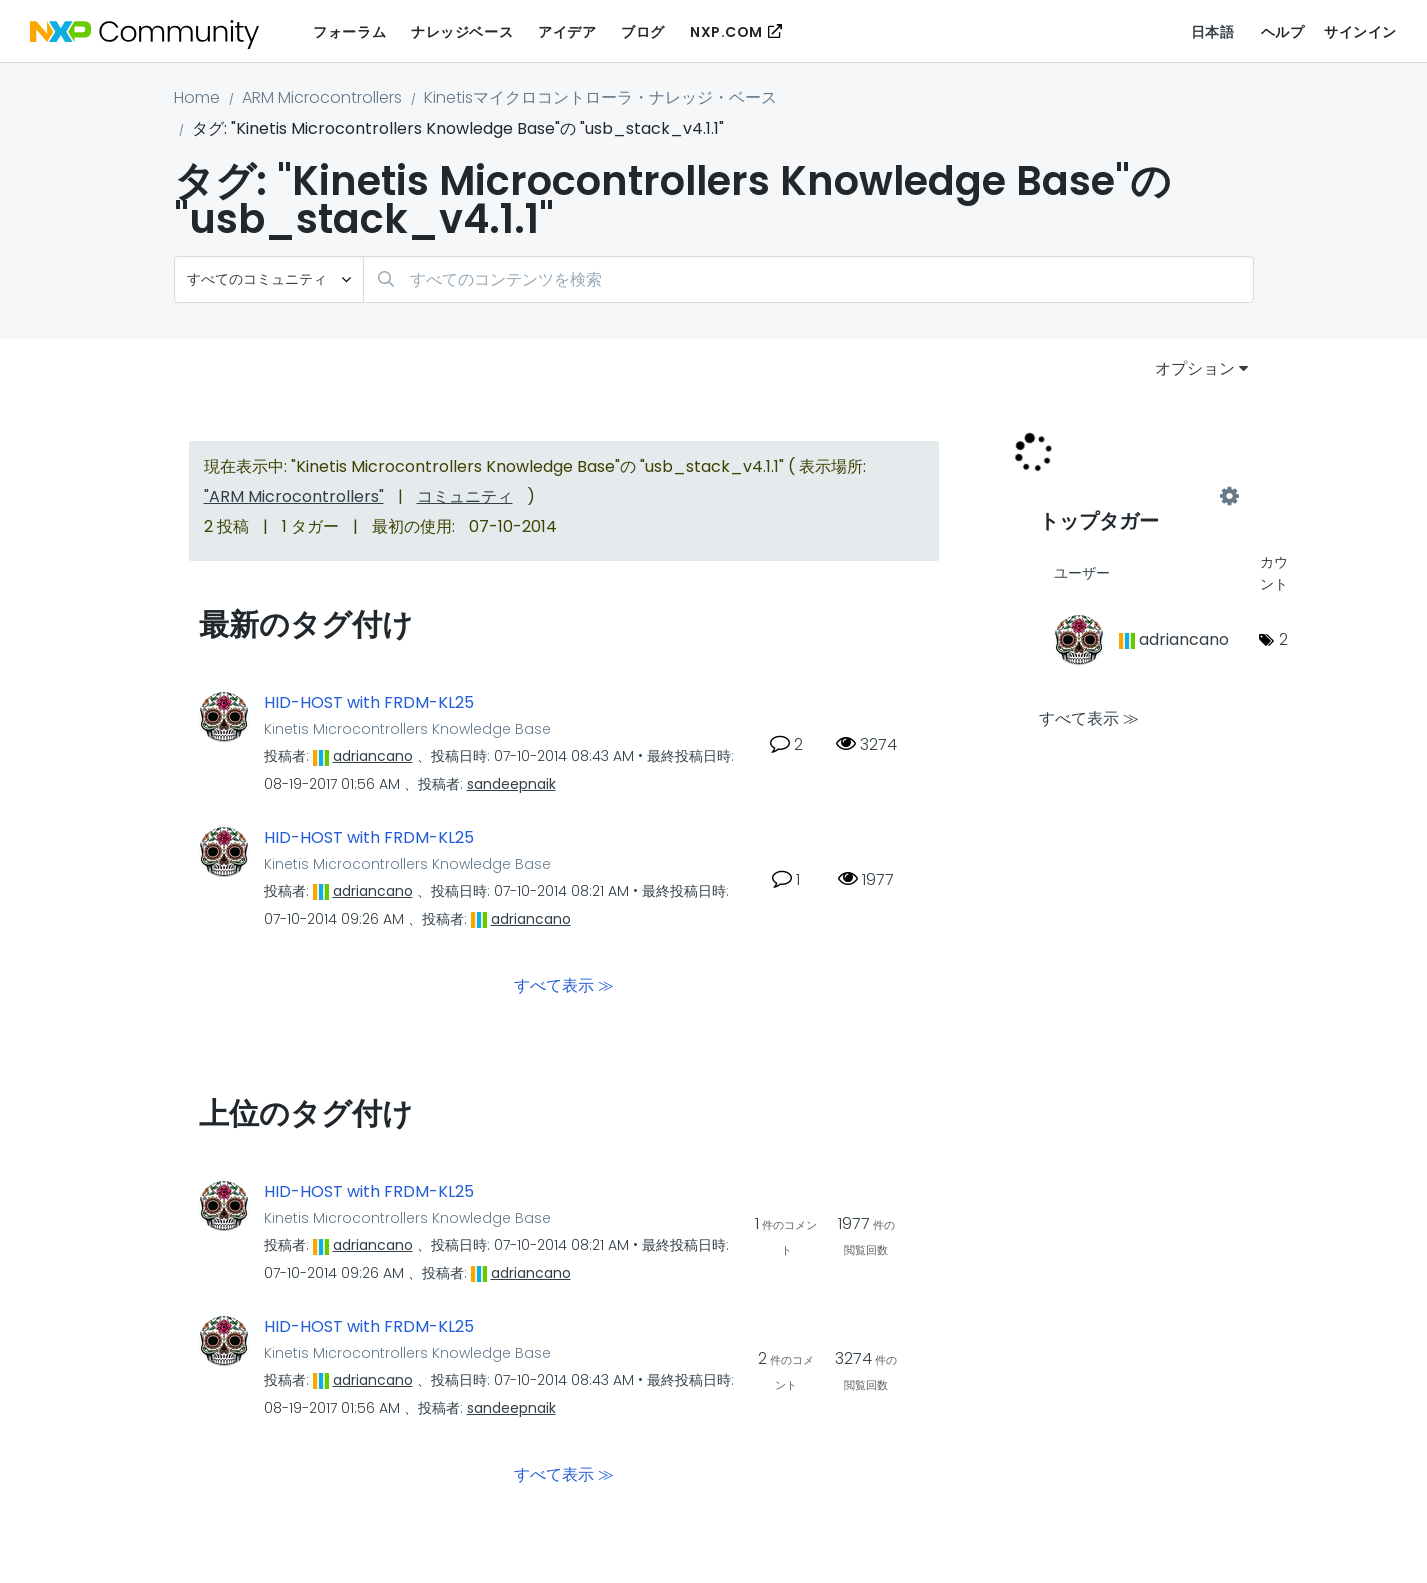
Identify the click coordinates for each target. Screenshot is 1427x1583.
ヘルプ (1283, 32)
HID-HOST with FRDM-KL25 (369, 703)
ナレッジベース (462, 32)
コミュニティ (465, 496)
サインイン (1360, 32)
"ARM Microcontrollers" (294, 496)
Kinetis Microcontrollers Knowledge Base (407, 729)
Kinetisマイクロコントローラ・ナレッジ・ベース (600, 97)
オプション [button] (1195, 368)
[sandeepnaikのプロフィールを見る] (511, 784)
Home (197, 97)
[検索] (808, 279)
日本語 (1213, 32)
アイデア (567, 32)
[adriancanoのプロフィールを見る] (373, 756)
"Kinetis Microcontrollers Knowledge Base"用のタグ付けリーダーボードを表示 (1134, 497)
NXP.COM (726, 32)
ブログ (643, 32)
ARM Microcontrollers (322, 97)
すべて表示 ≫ (564, 985)
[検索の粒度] (269, 279)
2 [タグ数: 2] (1283, 639)
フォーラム (349, 32)
